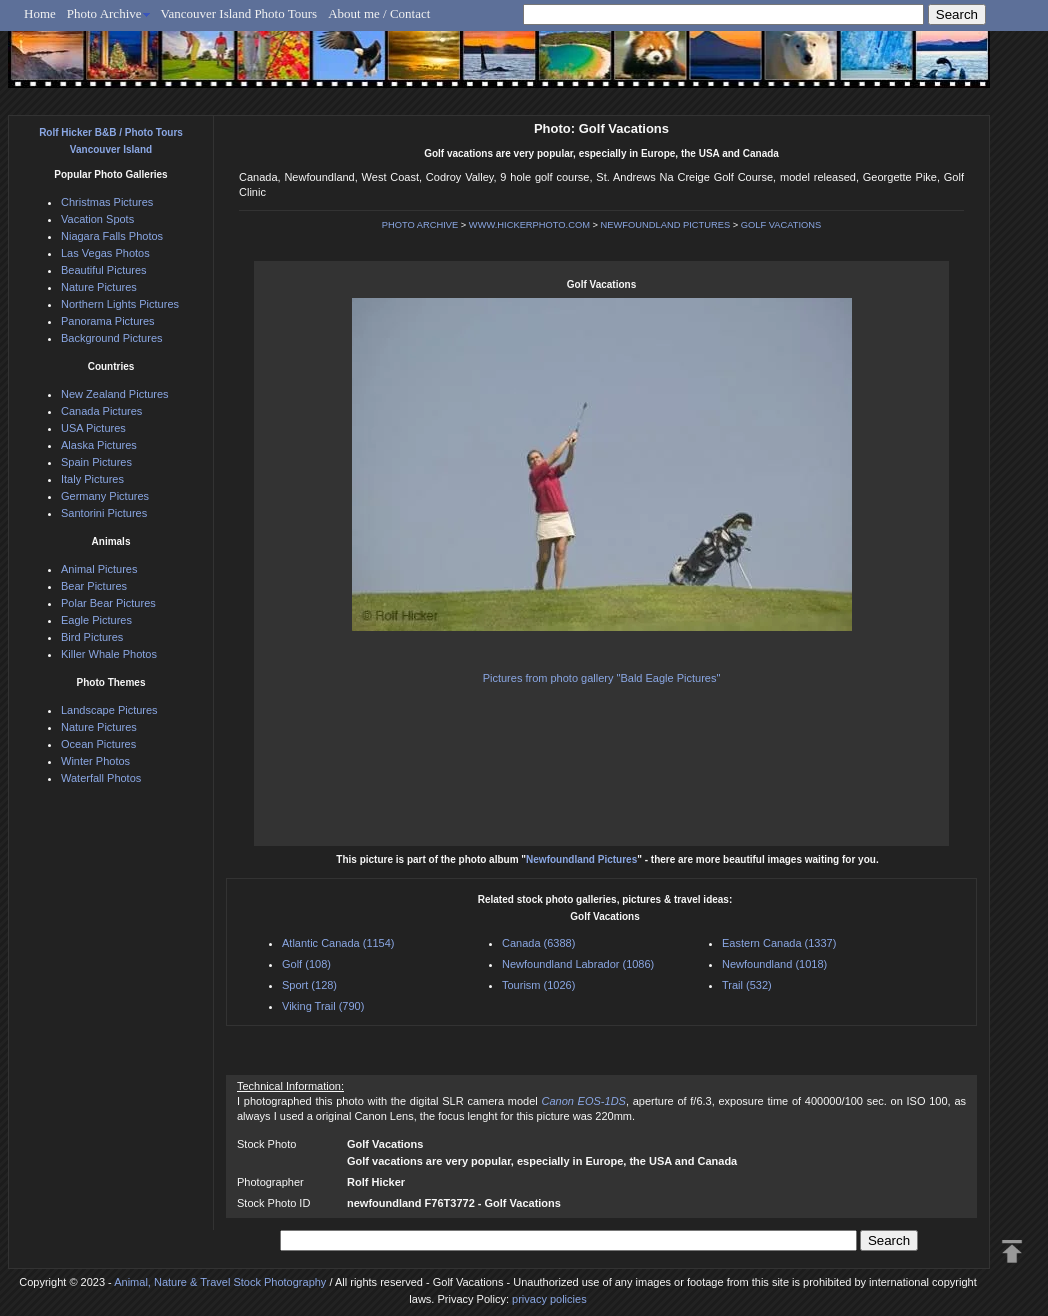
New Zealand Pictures (115, 394)
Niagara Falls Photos (112, 236)
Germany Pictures (105, 496)
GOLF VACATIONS (781, 225)
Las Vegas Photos (105, 253)
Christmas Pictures (107, 202)
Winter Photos (95, 761)
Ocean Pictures (98, 744)
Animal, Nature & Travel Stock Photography (220, 1282)
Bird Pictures (92, 637)
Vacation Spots (97, 219)
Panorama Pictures (108, 321)
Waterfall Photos (101, 778)
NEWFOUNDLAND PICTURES (666, 225)
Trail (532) (747, 985)
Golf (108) (306, 964)
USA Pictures (93, 428)
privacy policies (549, 1299)
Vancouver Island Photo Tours (239, 13)
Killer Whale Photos (109, 654)
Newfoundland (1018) (774, 964)
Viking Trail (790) (323, 1006)
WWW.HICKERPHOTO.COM (529, 225)
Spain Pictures (96, 462)
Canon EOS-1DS (583, 1101)
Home (40, 13)
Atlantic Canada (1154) (338, 943)
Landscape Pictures (109, 710)
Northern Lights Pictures (120, 304)
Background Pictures (112, 338)
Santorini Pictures (104, 513)
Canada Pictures (101, 411)
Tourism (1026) (538, 985)
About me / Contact (379, 13)
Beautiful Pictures (104, 270)
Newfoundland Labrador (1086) (578, 964)
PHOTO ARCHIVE (420, 225)
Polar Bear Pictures (108, 603)
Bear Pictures (94, 586)
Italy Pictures (92, 479)
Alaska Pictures (99, 445)
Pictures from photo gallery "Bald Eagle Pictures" (602, 678)
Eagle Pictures (96, 620)
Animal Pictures (99, 569)
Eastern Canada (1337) (779, 943)
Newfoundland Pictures (581, 859)
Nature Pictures (99, 287)
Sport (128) (309, 985)
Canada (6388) (538, 943)
